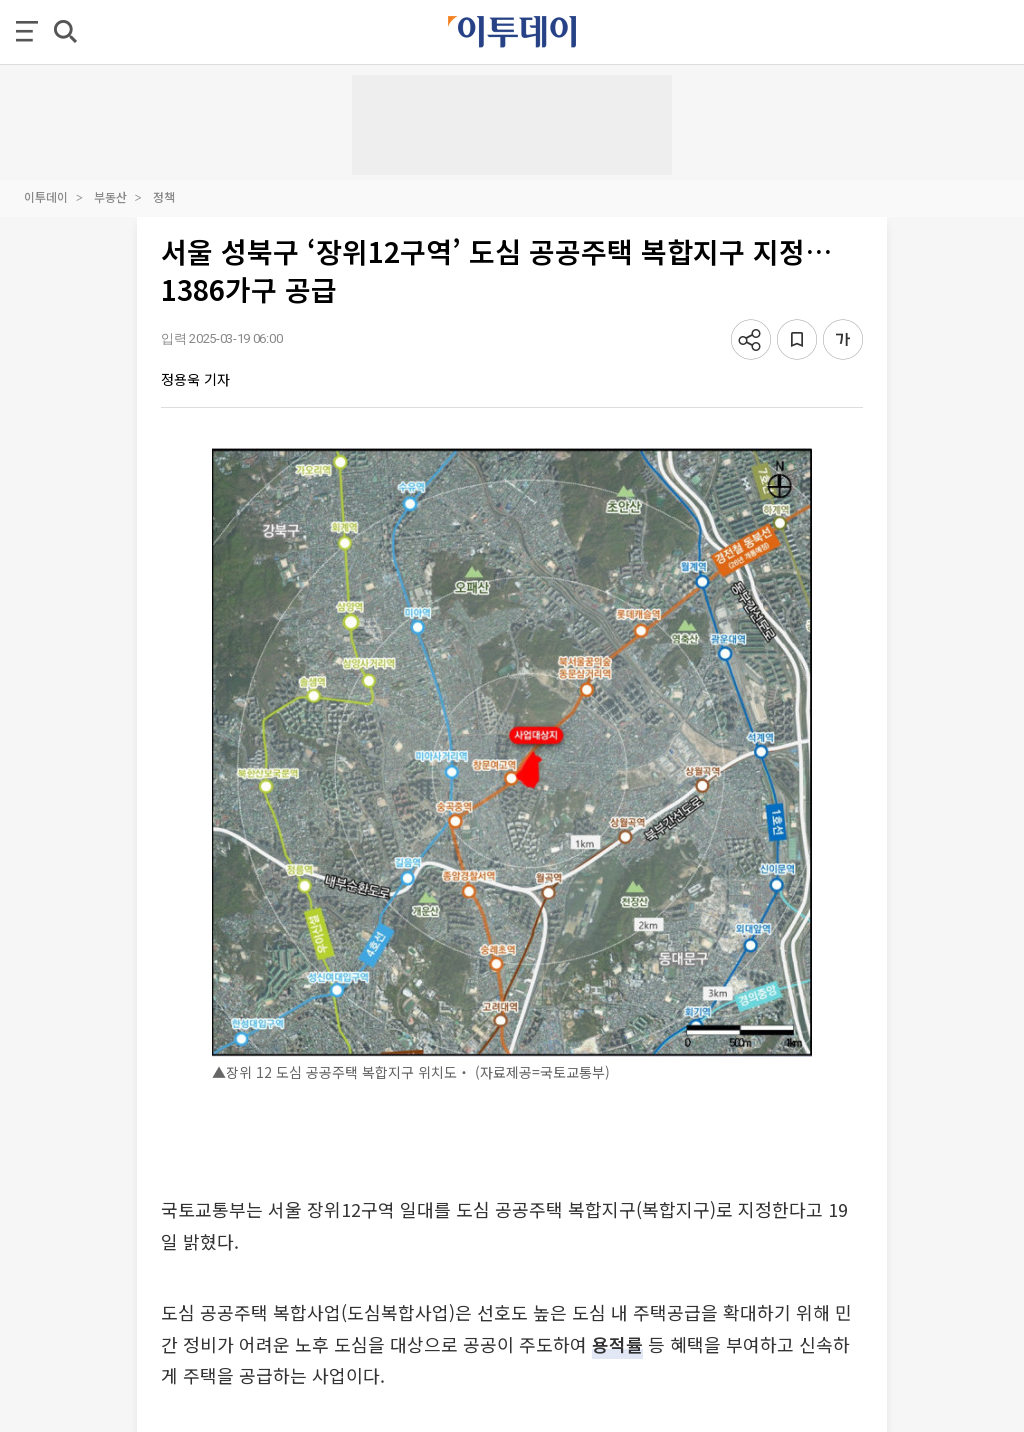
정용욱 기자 (195, 379)
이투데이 (46, 196)
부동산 (110, 196)
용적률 (617, 1344)
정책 (164, 196)
